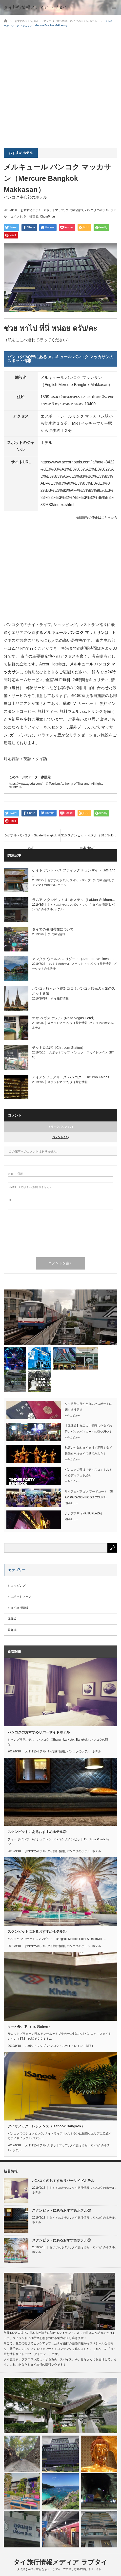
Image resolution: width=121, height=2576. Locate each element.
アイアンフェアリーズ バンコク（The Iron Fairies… (72, 1077)
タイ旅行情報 (74, 210)
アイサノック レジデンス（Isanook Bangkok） (46, 2126)
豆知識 (12, 1630)
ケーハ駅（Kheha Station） (30, 2026)
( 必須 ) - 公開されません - (29, 1187)
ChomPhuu (47, 216)
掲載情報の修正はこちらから (96, 517)
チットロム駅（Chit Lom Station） (58, 1048)
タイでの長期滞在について (53, 929)
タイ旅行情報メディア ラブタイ (60, 2562)
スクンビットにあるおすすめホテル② (37, 1832)
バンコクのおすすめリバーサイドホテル (39, 1732)
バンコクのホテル (97, 210)
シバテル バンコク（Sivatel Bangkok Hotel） (32, 837)
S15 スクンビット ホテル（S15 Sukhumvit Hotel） (88, 837)
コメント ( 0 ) (60, 1137)
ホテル (62, 885)
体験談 (12, 1619)
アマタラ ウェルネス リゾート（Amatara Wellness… (73, 959)
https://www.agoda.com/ (25, 783)
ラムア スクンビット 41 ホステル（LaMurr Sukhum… (73, 900)
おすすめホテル (31, 210)
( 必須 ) (16, 1173)
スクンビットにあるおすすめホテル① (37, 1931)
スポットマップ (53, 210)
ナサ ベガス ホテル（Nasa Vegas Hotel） (64, 1018)
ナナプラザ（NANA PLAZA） (84, 1513)
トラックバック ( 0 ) (60, 1126)
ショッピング (16, 1585)
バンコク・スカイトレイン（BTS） (70, 2046)
